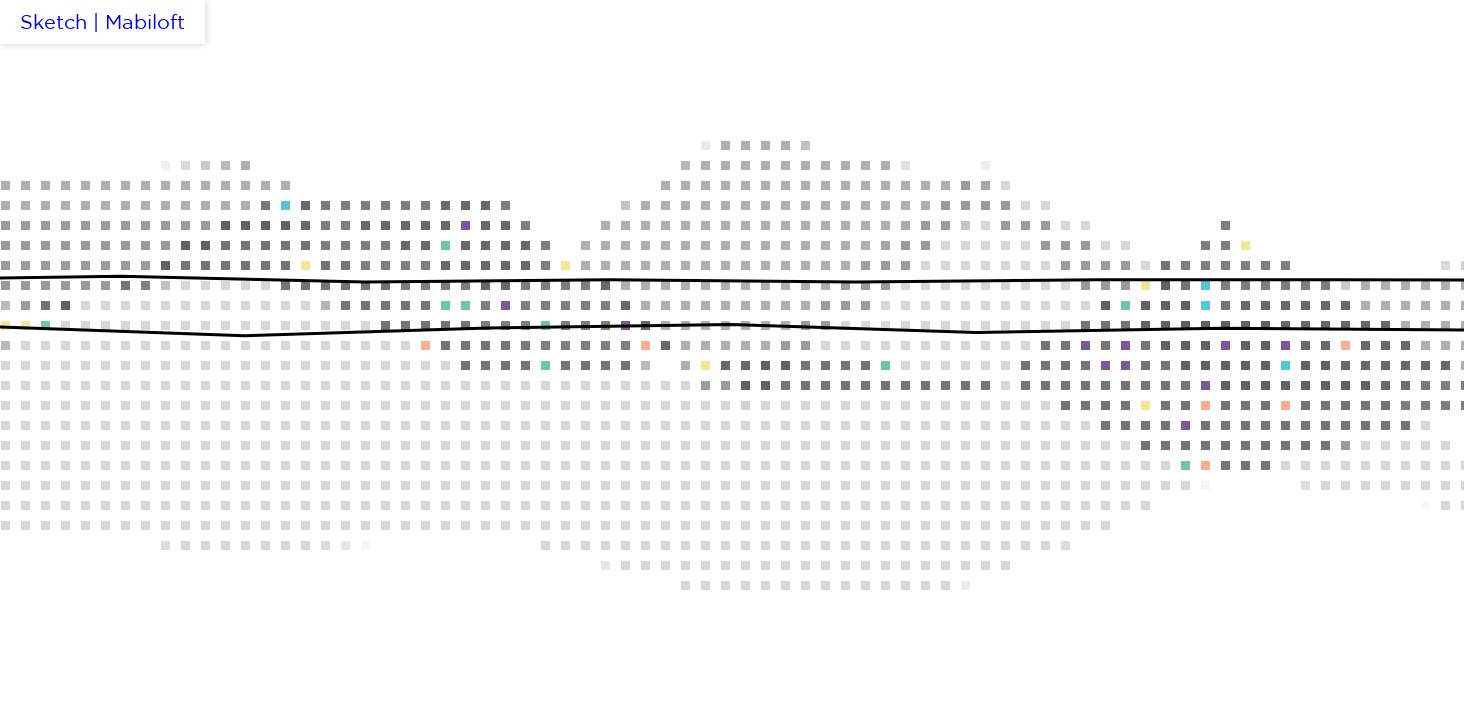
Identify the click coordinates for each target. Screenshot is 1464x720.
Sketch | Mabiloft (102, 21)
